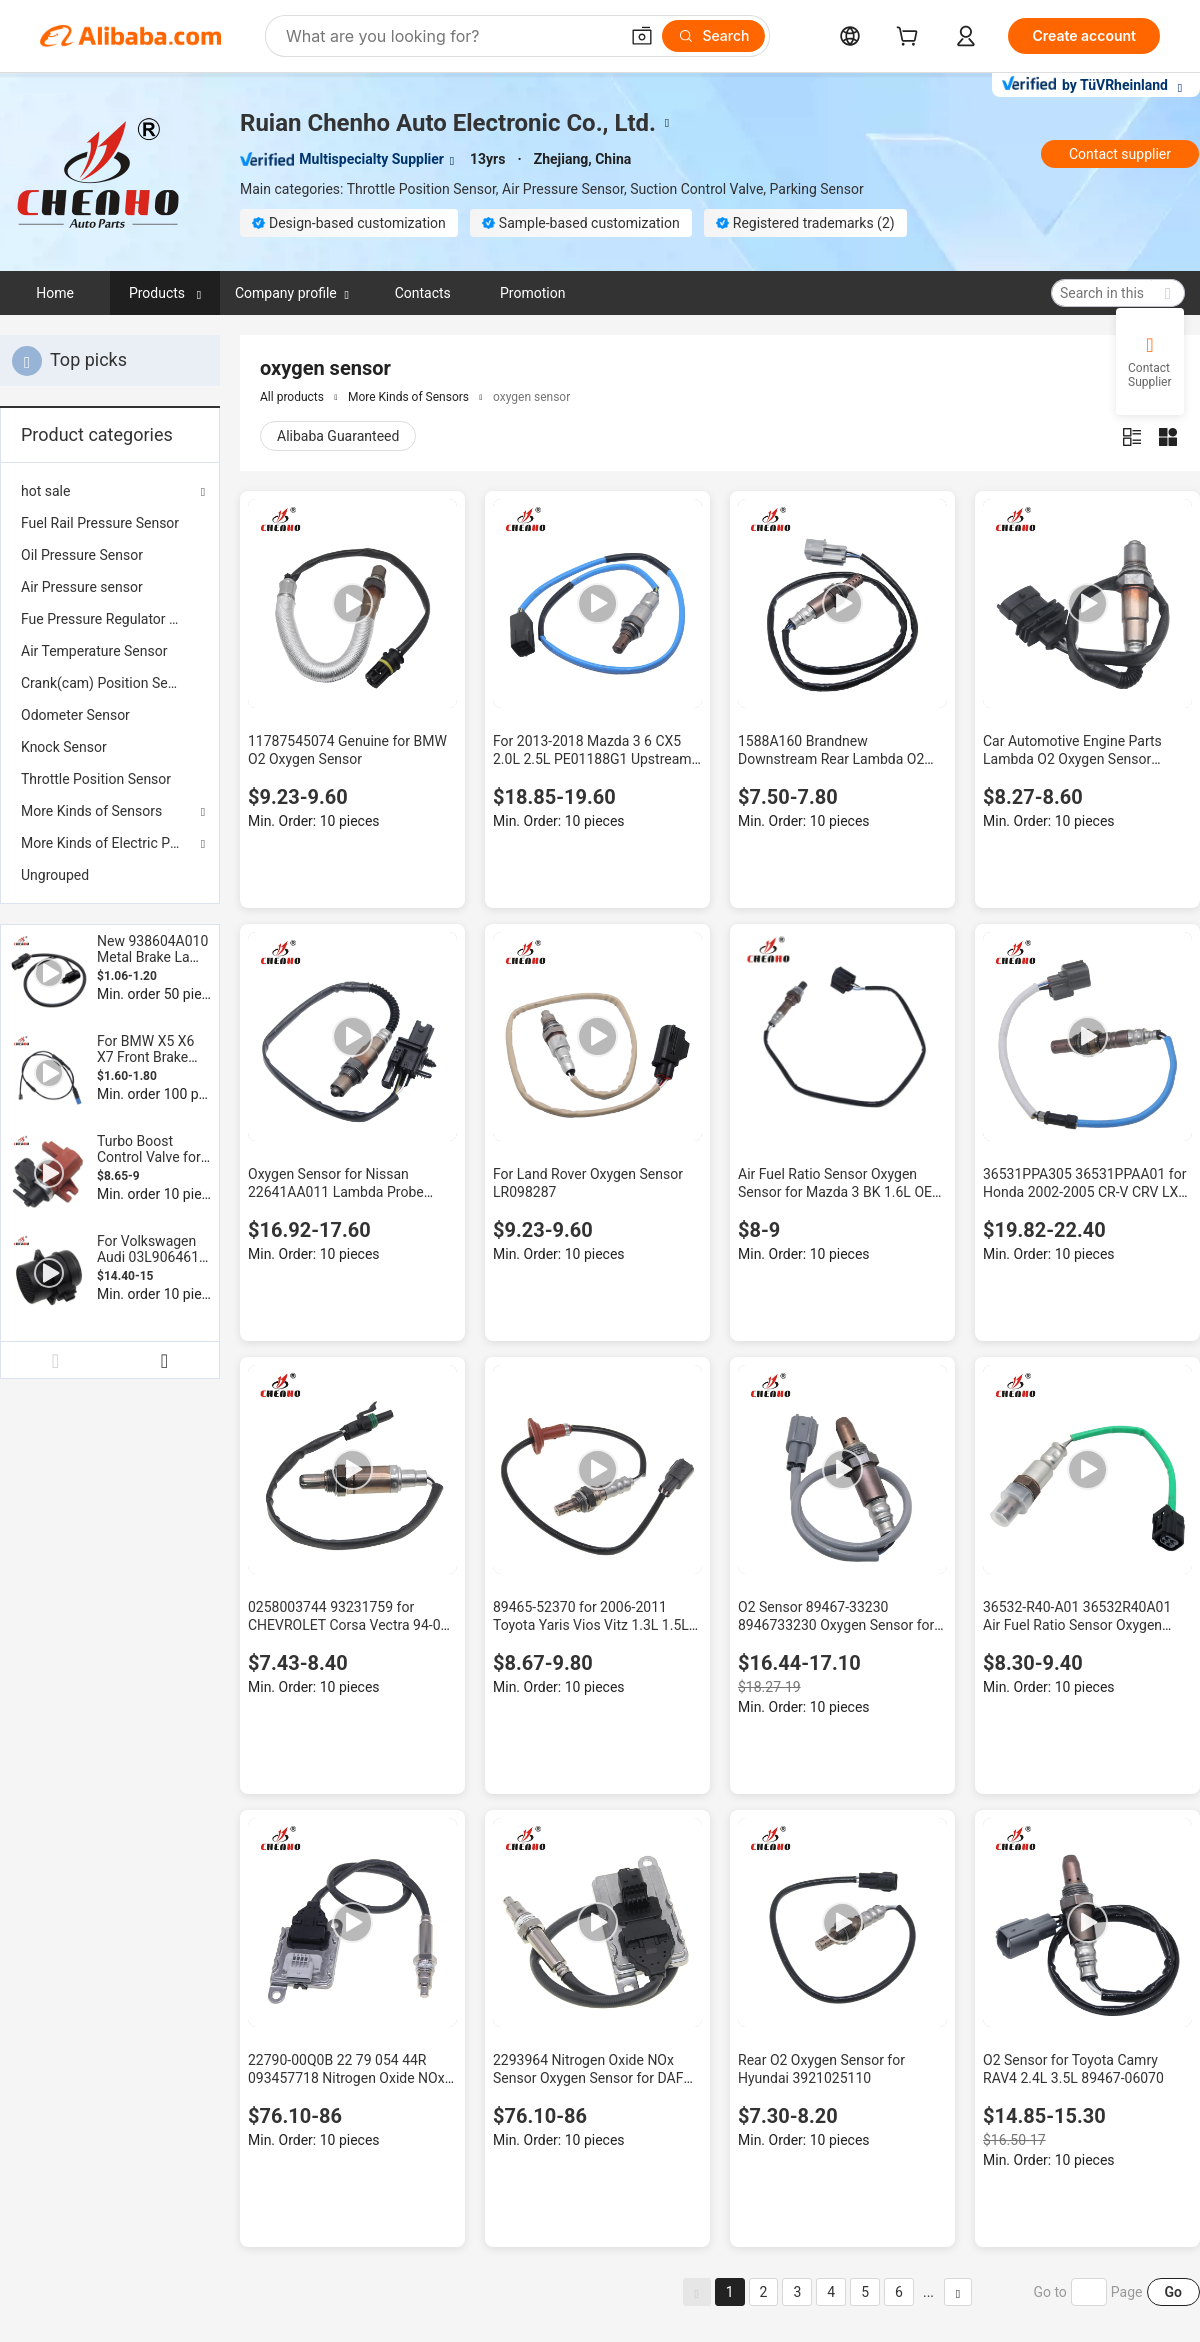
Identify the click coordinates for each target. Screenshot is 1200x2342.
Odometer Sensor (75, 715)
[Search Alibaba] (450, 36)
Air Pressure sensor (82, 587)
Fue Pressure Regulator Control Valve (110, 619)
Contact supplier (1120, 154)
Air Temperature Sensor (94, 651)
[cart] (911, 38)
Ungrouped (55, 875)
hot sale (45, 491)
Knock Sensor (64, 747)
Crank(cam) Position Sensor (108, 683)
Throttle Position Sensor (96, 779)
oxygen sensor (531, 397)
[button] (642, 36)
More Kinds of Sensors (91, 811)
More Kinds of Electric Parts (107, 843)
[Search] (713, 36)
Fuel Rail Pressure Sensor (100, 523)
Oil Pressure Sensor (82, 555)
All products (292, 397)
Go (1173, 2292)
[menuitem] (110, 523)
